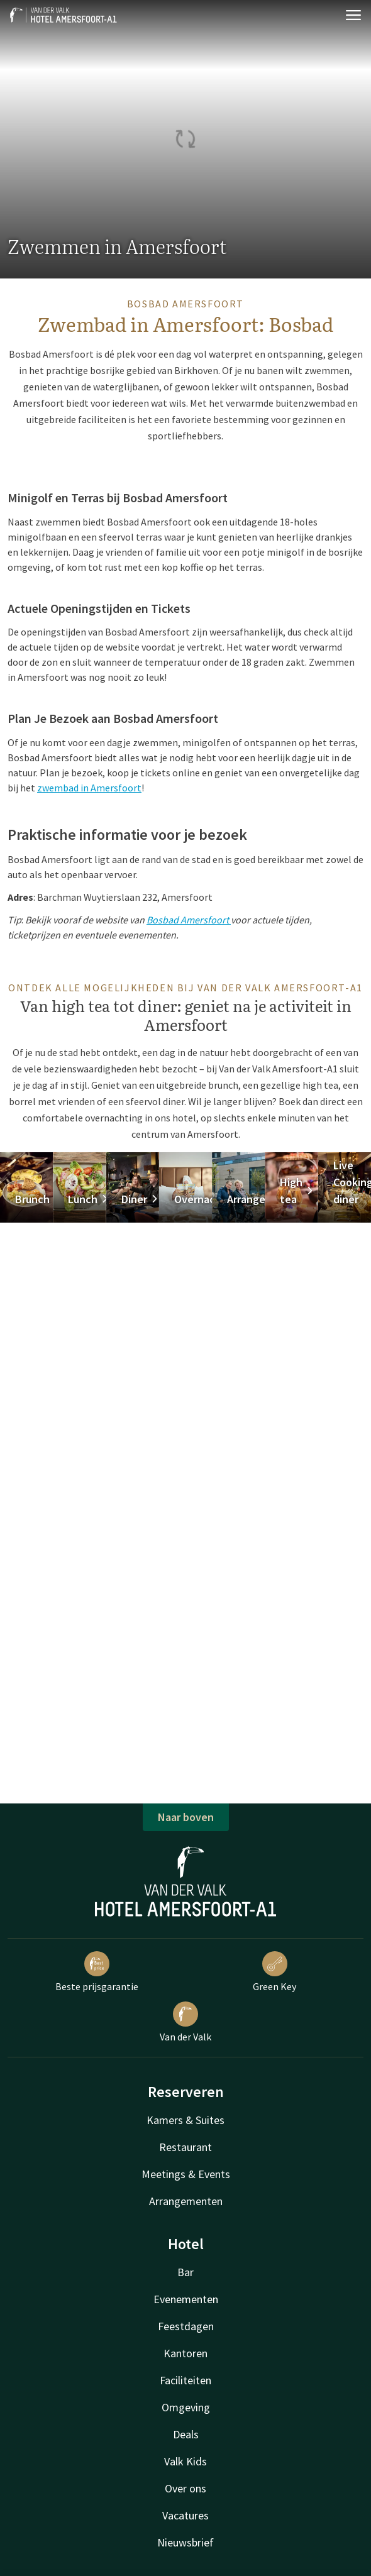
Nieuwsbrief (185, 2542)
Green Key (274, 1972)
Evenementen (185, 2299)
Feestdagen (186, 2326)
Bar (185, 2272)
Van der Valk (185, 2022)
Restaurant (185, 2147)
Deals (186, 2434)
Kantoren (185, 2353)
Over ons (185, 2488)
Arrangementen (186, 2201)
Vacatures (185, 2515)
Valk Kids (185, 2461)
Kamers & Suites (185, 2120)
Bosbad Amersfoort (189, 919)
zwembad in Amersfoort (89, 787)
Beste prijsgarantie (96, 1972)
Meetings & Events (185, 2174)
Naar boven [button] (186, 1817)
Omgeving (186, 2407)
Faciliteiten (185, 2380)
